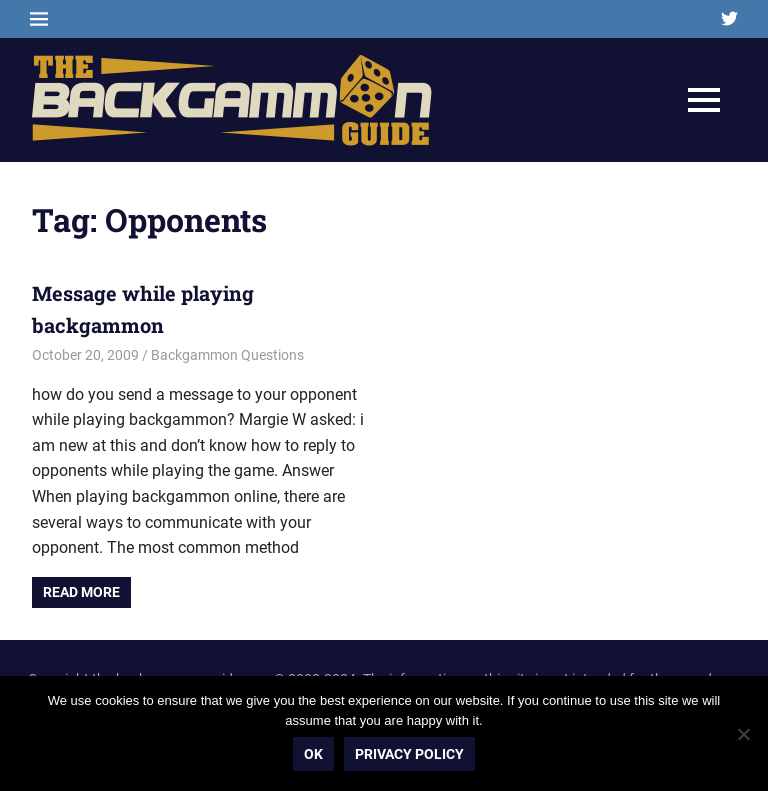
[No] (743, 734)
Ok (313, 754)
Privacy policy (409, 754)
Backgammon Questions (227, 355)
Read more (81, 592)
